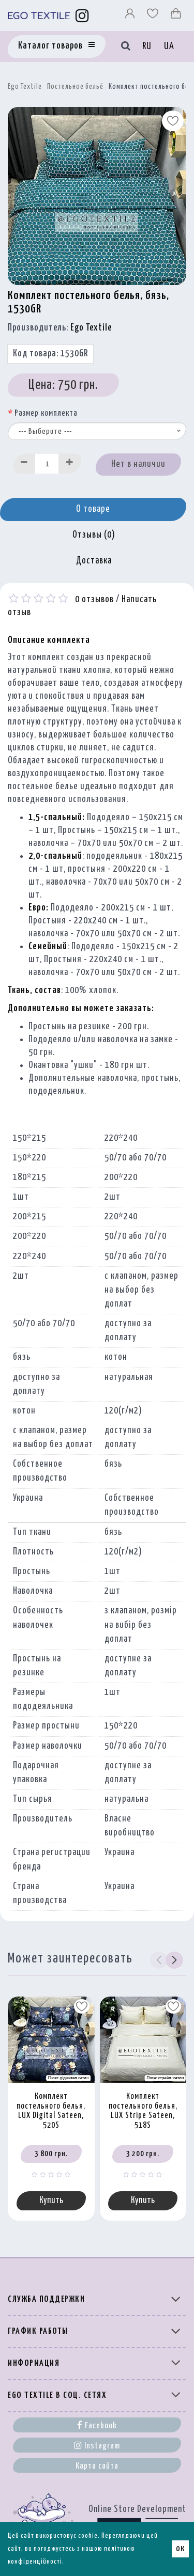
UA (169, 46)
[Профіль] (131, 16)
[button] (174, 1960)
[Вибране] (153, 16)
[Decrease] (24, 463)
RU (147, 46)
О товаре (93, 509)
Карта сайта (97, 2466)
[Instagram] (82, 15)
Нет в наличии (138, 464)
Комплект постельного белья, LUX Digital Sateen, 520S (51, 2111)
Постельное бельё (75, 86)
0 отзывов (94, 599)
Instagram (97, 2445)
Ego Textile (25, 86)
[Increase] (69, 463)
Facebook (97, 2425)
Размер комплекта (46, 413)
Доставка (94, 561)
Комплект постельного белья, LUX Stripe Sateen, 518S (143, 2111)
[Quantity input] (47, 463)
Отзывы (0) (93, 535)
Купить (51, 2200)
